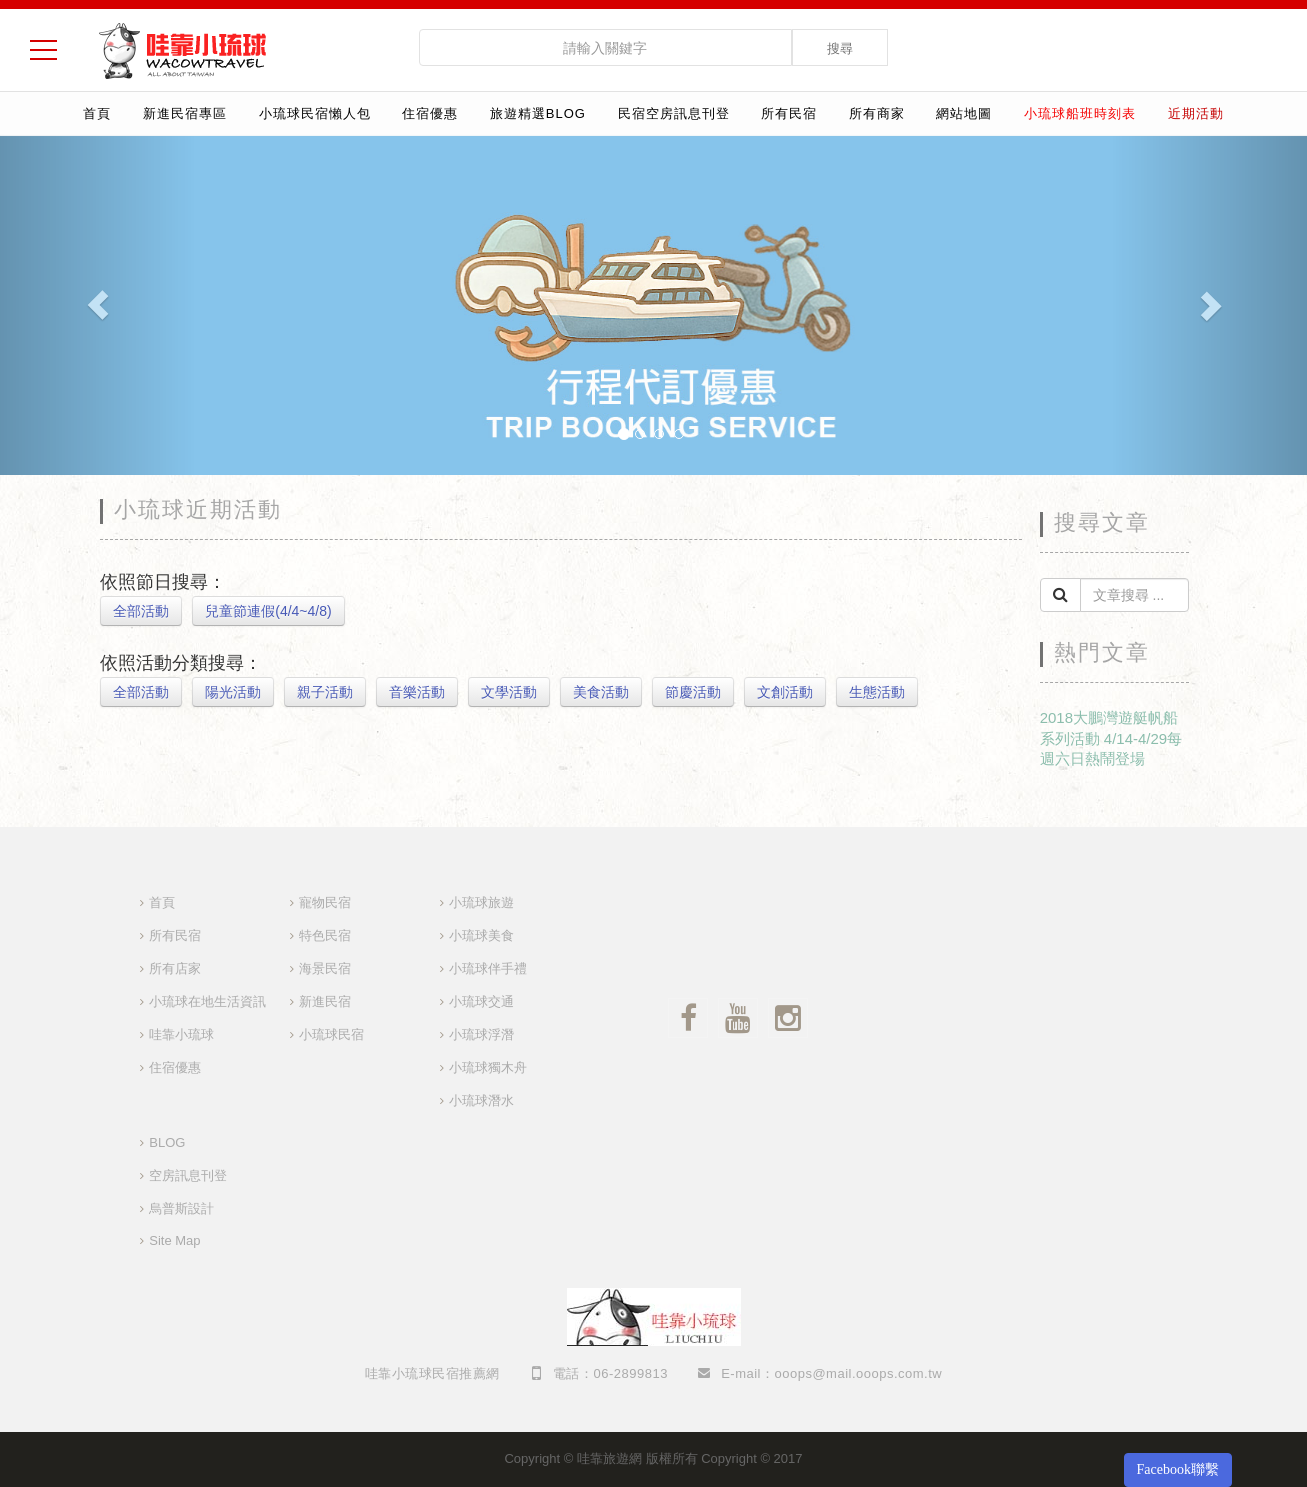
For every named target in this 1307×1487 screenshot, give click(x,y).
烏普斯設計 (181, 1208)
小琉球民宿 (331, 1034)
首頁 (97, 113)
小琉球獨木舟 (488, 1067)
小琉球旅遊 (481, 902)
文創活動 (785, 692)
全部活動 (141, 611)
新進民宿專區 (185, 113)
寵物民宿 (325, 902)
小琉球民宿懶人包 (315, 113)
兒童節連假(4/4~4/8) (268, 611)
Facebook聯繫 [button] (1178, 1469)
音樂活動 (417, 692)
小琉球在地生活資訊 (207, 1001)
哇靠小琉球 (181, 1034)
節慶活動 (693, 692)
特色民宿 (325, 935)
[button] (98, 305)
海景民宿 (325, 968)
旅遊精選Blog (538, 113)
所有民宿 (789, 113)
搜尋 (840, 48)
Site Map (174, 1240)
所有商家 (877, 113)
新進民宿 (325, 1001)
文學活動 (509, 692)
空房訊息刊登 (188, 1175)
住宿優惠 (430, 113)
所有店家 (175, 968)
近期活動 (1196, 113)
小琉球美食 (481, 935)
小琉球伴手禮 (488, 968)
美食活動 (601, 692)
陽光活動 (233, 692)
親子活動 (325, 692)
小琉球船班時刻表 (1080, 113)
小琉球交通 (481, 1001)
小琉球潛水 (481, 1100)
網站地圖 (964, 113)
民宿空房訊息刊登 (674, 113)
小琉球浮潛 (481, 1034)
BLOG (167, 1142)
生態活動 (877, 692)
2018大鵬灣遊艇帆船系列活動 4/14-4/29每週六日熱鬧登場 (1111, 738)
